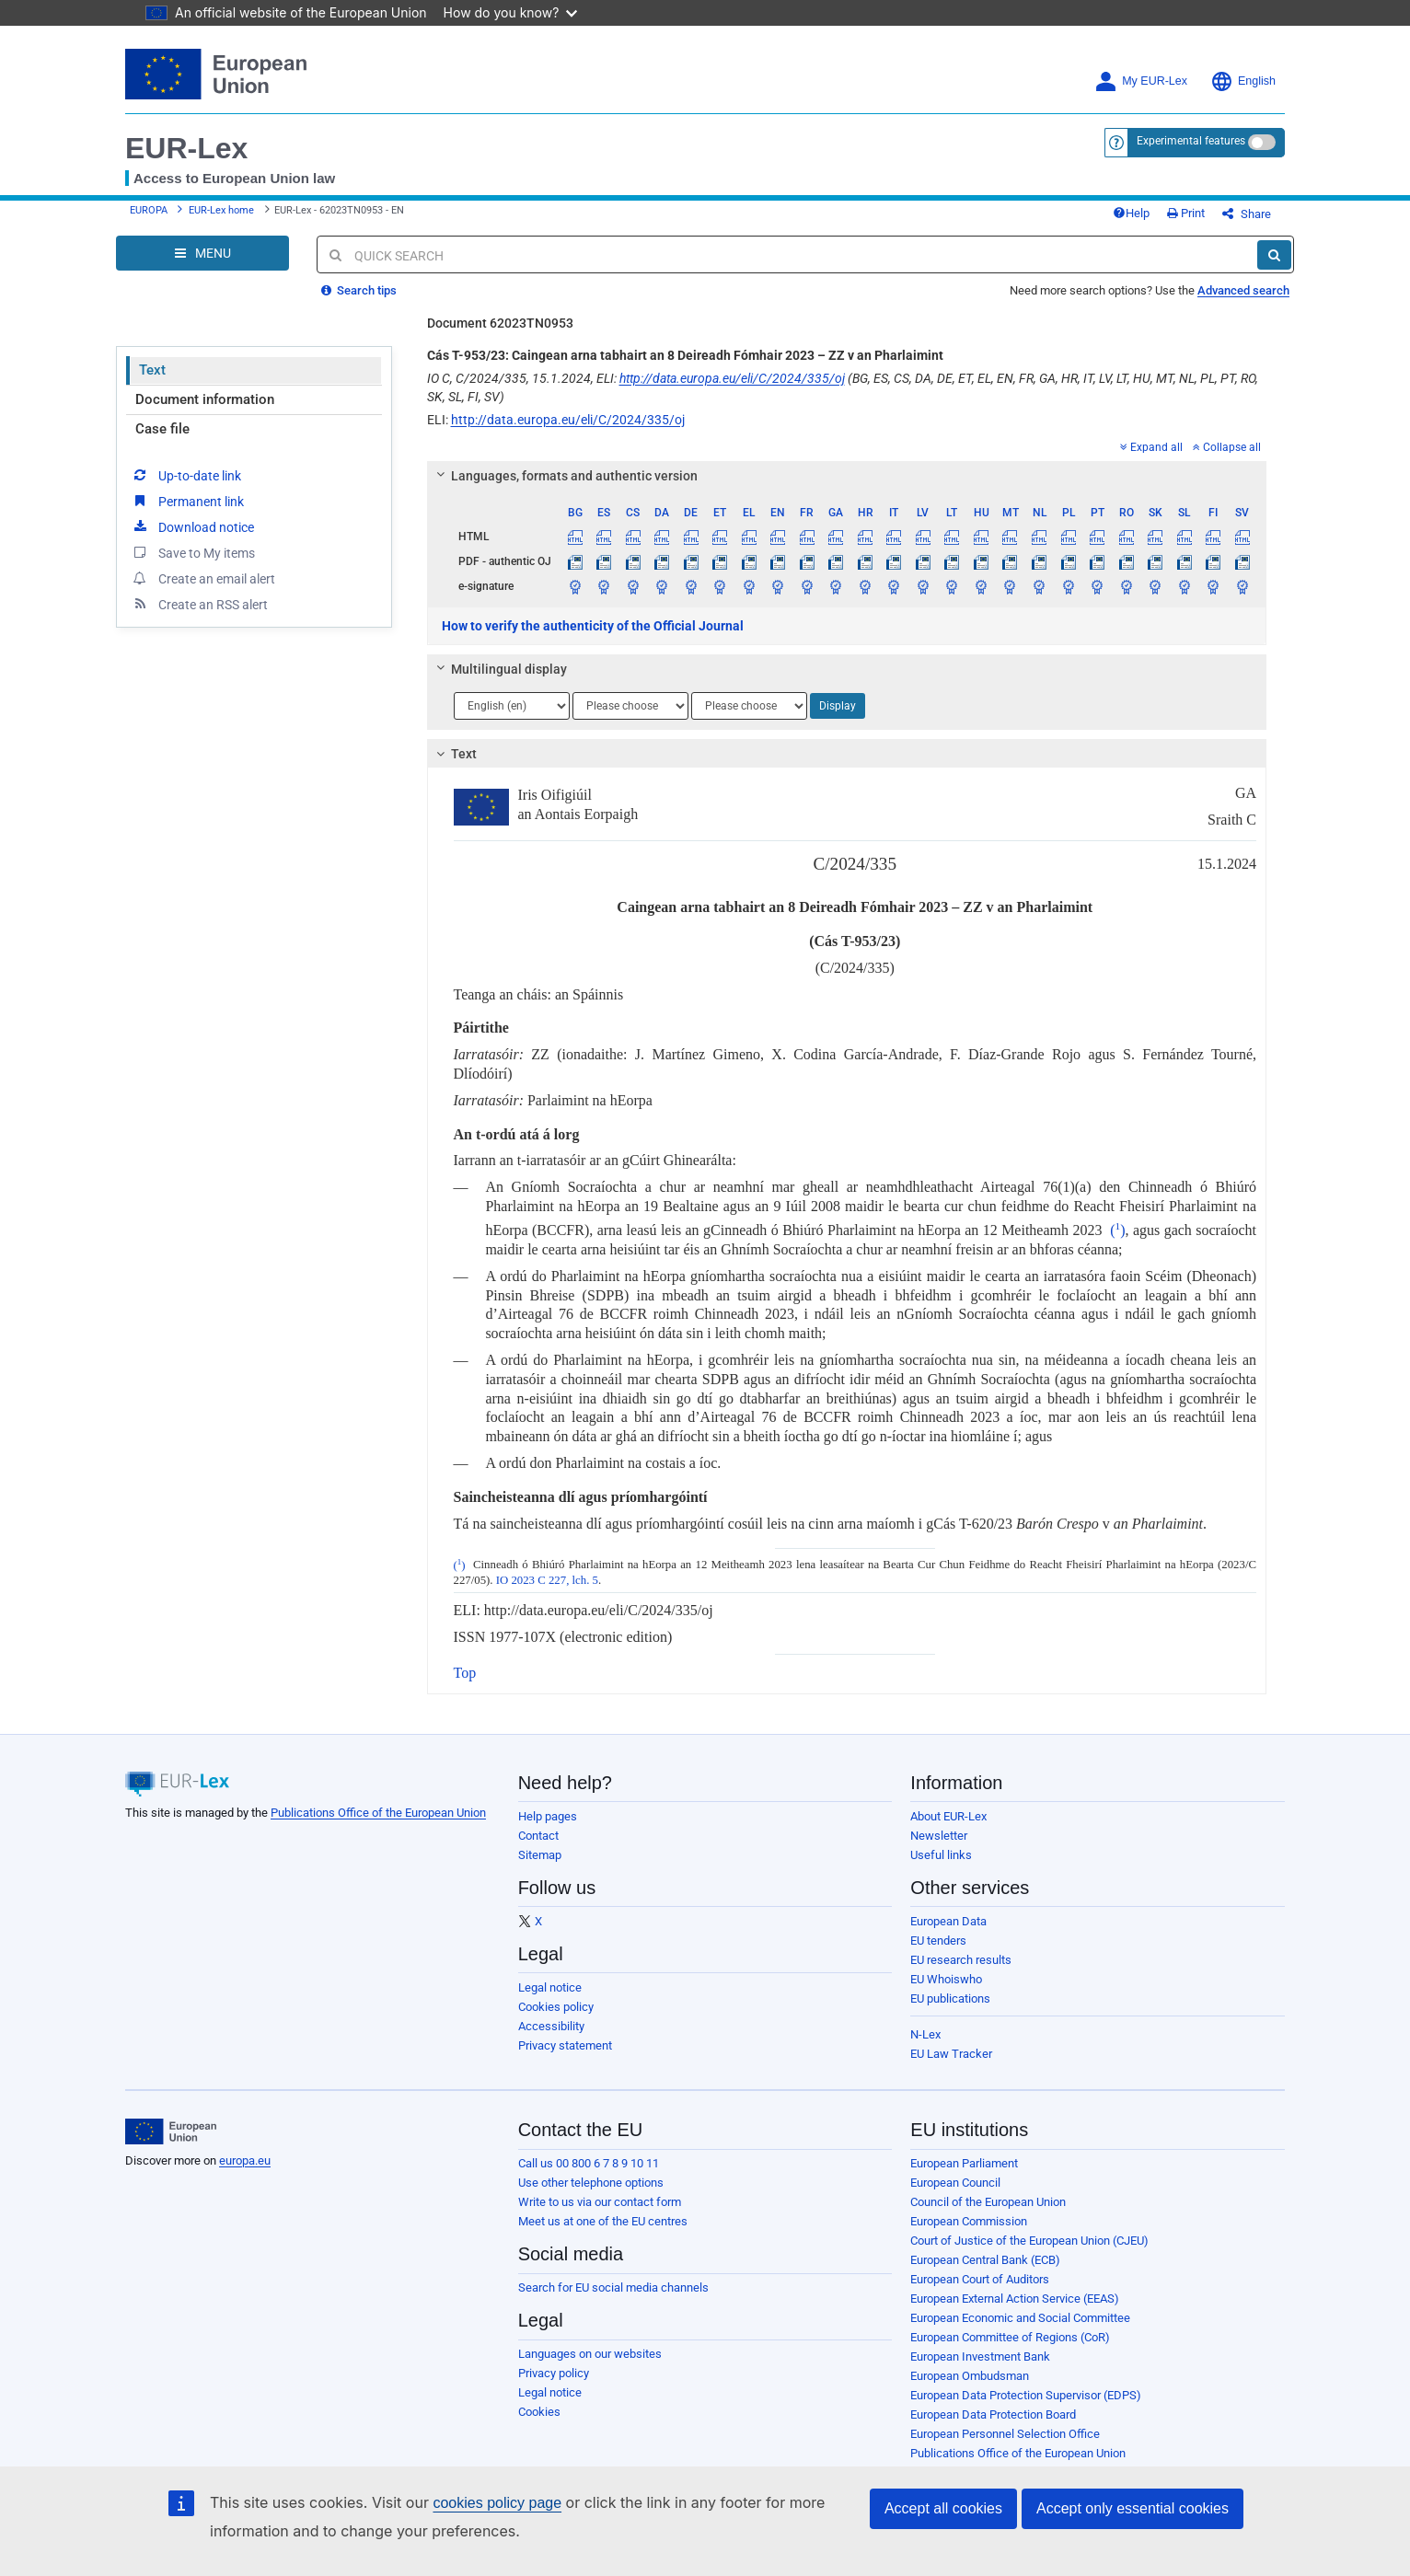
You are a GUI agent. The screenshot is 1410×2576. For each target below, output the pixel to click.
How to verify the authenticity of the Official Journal (593, 625)
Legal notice (550, 1987)
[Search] (1274, 255)
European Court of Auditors (979, 2279)
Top (465, 1673)
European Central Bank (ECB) (985, 2260)
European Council (955, 2182)
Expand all (1151, 447)
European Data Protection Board (993, 2414)
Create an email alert (203, 578)
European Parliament (964, 2163)
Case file (162, 429)
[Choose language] (512, 706)
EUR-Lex (186, 148)
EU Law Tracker (951, 2054)
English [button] (1243, 81)
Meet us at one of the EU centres (603, 2221)
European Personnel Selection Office (1005, 2434)
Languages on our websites (590, 2354)
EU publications (950, 1998)
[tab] (847, 476)
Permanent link (187, 500)
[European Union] (170, 2131)
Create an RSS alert (199, 604)
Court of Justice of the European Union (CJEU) (1029, 2240)
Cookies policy (556, 2007)
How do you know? (511, 12)
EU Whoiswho (946, 1979)
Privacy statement (565, 2045)
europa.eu (245, 2160)
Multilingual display (498, 669)
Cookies (539, 2412)
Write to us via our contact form (599, 2202)
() (1117, 1230)
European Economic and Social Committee (1020, 2318)
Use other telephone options (591, 2182)
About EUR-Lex (948, 1816)
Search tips (359, 290)
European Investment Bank (980, 2356)
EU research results (960, 1960)
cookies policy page (497, 2503)
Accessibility (551, 2026)
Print (1186, 213)
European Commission (968, 2221)
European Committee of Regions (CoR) (1010, 2337)
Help (1131, 213)
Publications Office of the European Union (378, 1812)
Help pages (547, 1816)
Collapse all (1227, 447)
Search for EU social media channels (613, 2287)
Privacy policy (553, 2373)
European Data (948, 1921)
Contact (538, 1835)
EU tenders (938, 1940)
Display (837, 705)
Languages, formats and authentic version (564, 475)
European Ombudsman (969, 2376)
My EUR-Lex (1140, 81)
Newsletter (938, 1835)
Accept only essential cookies (1132, 2508)
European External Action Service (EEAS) (1014, 2298)
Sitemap (539, 1855)
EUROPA (149, 210)
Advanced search (1243, 290)
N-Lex (925, 2034)
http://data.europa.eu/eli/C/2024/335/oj (732, 378)
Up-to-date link (186, 475)
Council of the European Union (988, 2202)
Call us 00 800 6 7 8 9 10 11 (588, 2163)
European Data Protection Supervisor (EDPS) (1025, 2395)
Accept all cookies (943, 2508)
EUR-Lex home (221, 210)
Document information (204, 399)
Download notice (192, 526)
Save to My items (193, 552)
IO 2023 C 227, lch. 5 (547, 1580)
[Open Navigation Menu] (202, 253)
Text (152, 370)
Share (1246, 214)
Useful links (941, 1855)
